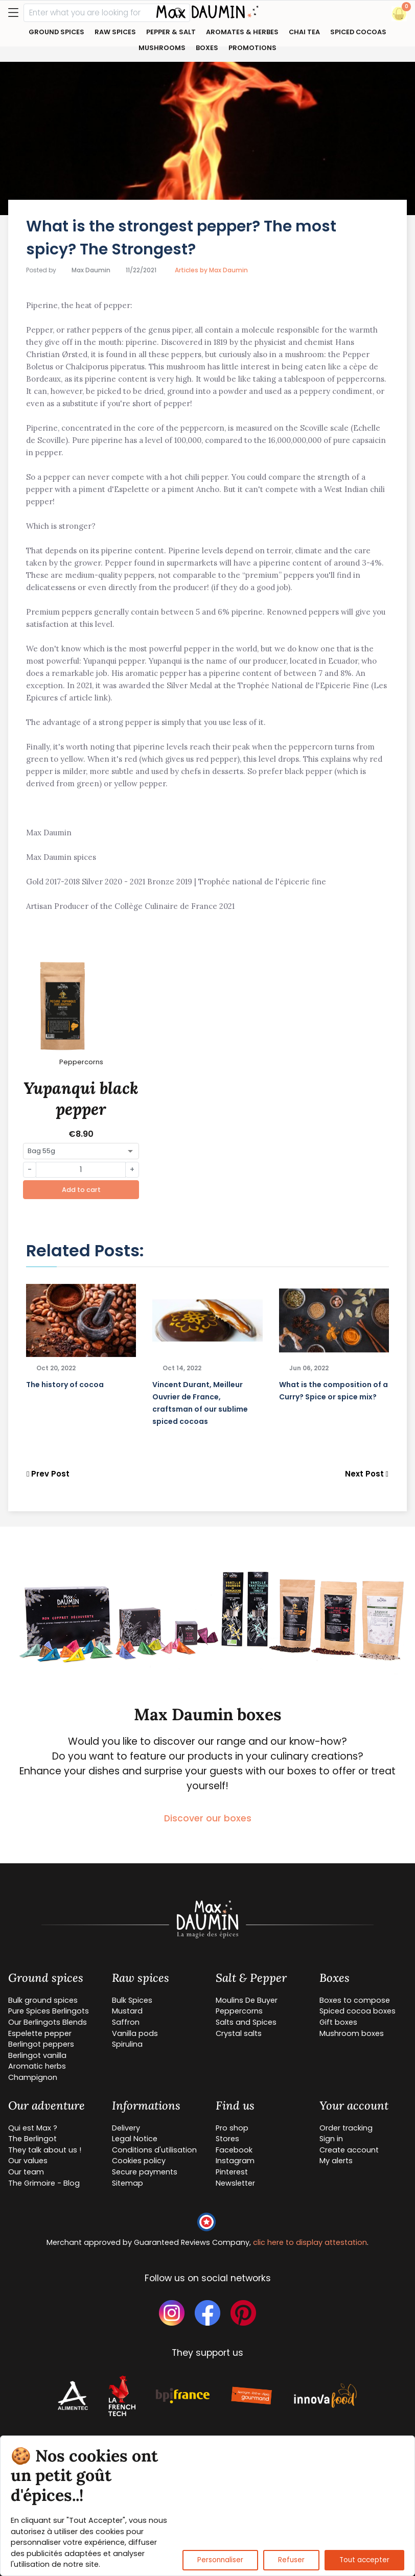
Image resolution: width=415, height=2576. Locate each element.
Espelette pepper (40, 2033)
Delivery (126, 2128)
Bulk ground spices (43, 2000)
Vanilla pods (135, 2033)
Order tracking (346, 2128)
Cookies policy (139, 2161)
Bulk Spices (132, 2000)
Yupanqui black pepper (81, 1099)
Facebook (234, 2150)
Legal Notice (134, 2139)
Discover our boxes (207, 1818)
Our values (28, 2161)
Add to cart (81, 1189)
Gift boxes (338, 2022)
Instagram (235, 2161)
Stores (227, 2139)
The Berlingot (32, 2139)
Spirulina (127, 2044)
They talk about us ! (44, 2150)
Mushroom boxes (351, 2033)
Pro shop (232, 2128)
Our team (26, 2172)
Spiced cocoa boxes (357, 2011)
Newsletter (235, 2183)
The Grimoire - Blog (44, 2183)
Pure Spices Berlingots (48, 2011)
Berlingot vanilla (37, 2055)
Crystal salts (239, 2033)
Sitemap (127, 2183)
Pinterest (232, 2172)
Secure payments (144, 2172)
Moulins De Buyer (247, 2000)
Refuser (291, 2560)
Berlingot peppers (41, 2044)
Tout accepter (364, 2560)
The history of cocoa (65, 1384)
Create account (349, 2150)
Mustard (127, 2011)
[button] (399, 14)
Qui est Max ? (32, 2128)
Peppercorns (239, 2011)
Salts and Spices (246, 2022)
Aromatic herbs (37, 2066)
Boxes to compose (354, 2000)
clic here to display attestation (310, 2242)
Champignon (32, 2077)
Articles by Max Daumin (211, 270)
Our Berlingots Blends (47, 2022)
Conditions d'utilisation (154, 2150)
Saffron (126, 2022)
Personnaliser (220, 2560)
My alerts (336, 2161)
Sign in (331, 2139)
